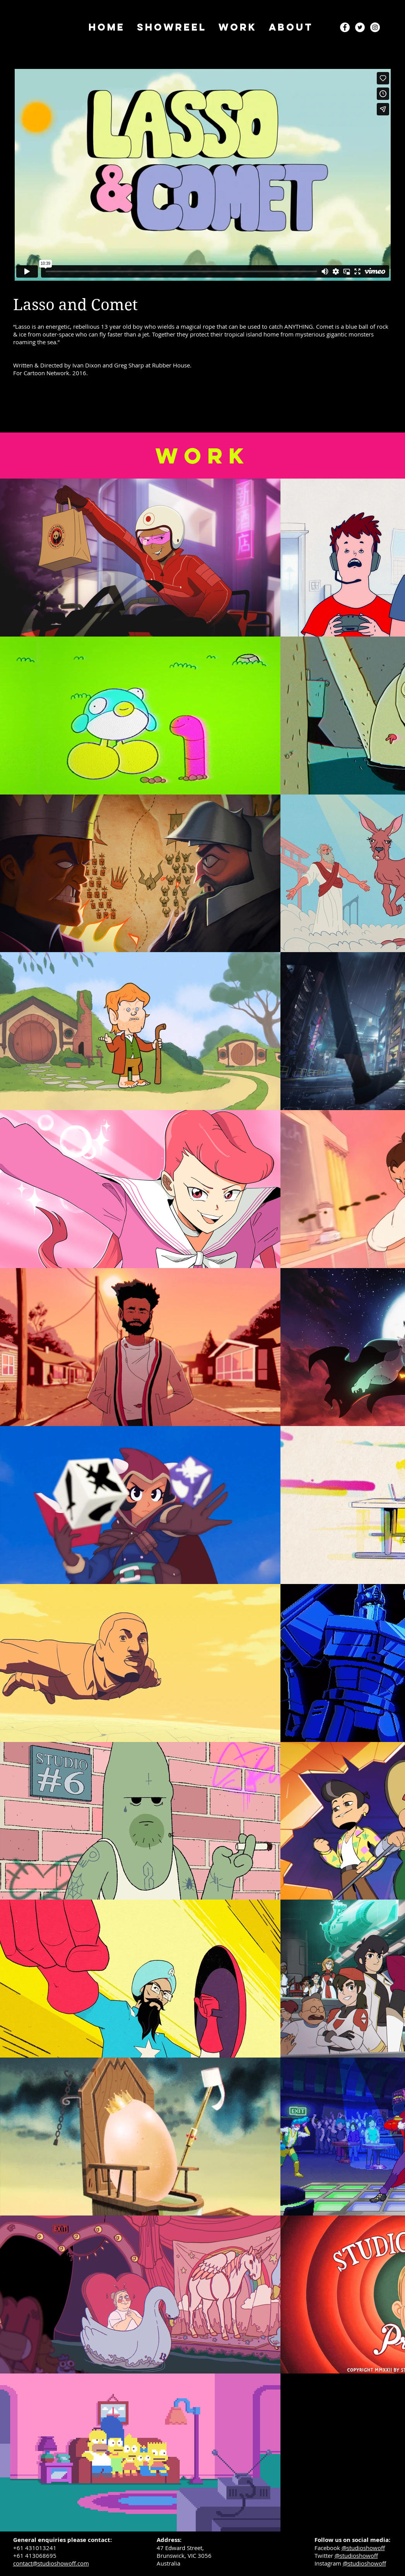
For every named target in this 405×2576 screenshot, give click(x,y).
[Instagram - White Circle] (375, 27)
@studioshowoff (363, 2548)
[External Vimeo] (202, 175)
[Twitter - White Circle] (360, 27)
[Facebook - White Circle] (345, 27)
